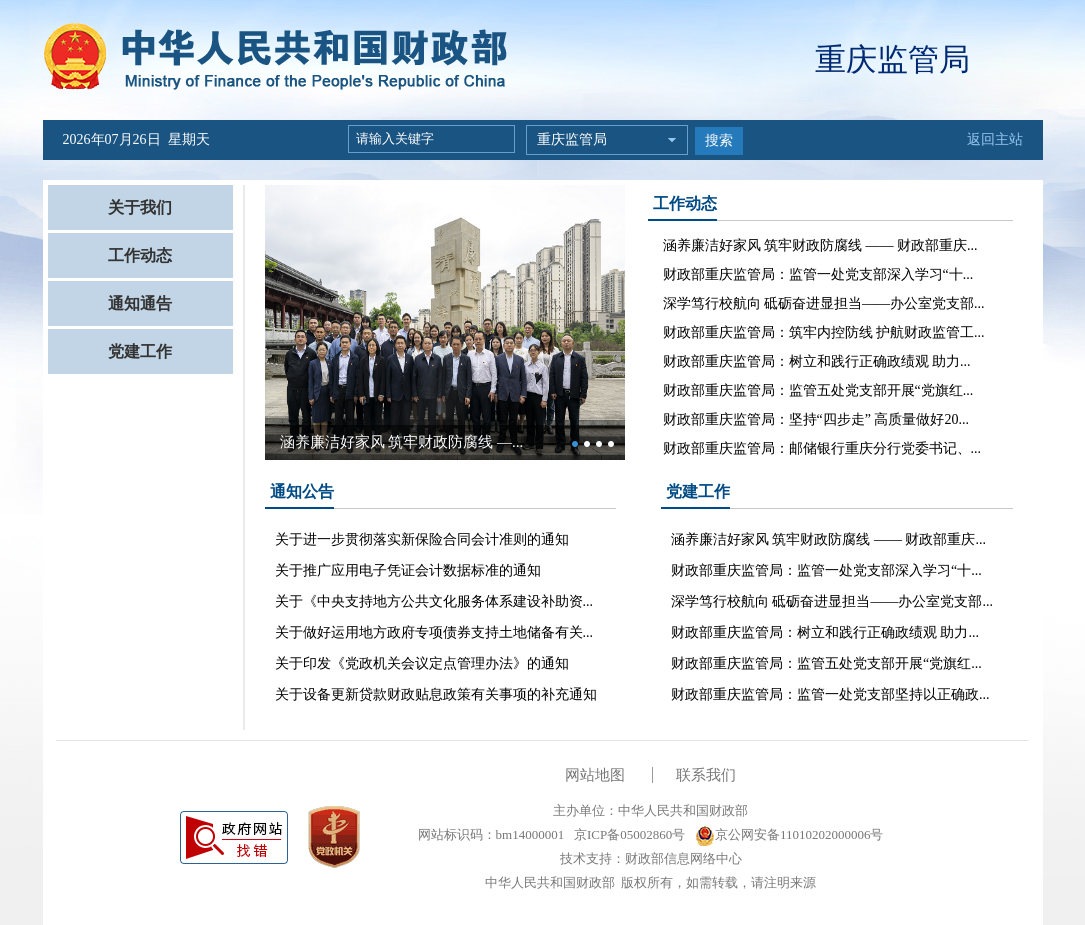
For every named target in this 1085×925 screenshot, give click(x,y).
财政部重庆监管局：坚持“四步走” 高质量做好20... (816, 419)
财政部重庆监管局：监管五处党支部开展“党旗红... (818, 390)
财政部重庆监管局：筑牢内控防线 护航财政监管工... (824, 332)
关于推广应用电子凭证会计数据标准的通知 (408, 570)
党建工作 (140, 351)
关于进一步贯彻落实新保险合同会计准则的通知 (422, 539)
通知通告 (140, 303)
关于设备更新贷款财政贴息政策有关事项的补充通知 (436, 694)
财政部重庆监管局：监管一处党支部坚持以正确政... (830, 694)
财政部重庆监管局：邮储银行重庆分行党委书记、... (822, 448)
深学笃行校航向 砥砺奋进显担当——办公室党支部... (824, 303)
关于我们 (140, 207)
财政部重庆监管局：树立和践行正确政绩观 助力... (817, 361)
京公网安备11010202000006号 (789, 834)
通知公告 (302, 491)
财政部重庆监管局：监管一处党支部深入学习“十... (818, 274)
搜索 (719, 140)
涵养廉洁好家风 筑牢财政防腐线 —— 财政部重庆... (820, 245)
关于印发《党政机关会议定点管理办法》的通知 (422, 663)
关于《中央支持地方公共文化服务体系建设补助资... (434, 601)
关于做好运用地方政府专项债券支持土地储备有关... (434, 632)
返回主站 (995, 139)
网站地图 (595, 775)
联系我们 (706, 775)
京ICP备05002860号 (628, 834)
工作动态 (140, 255)
